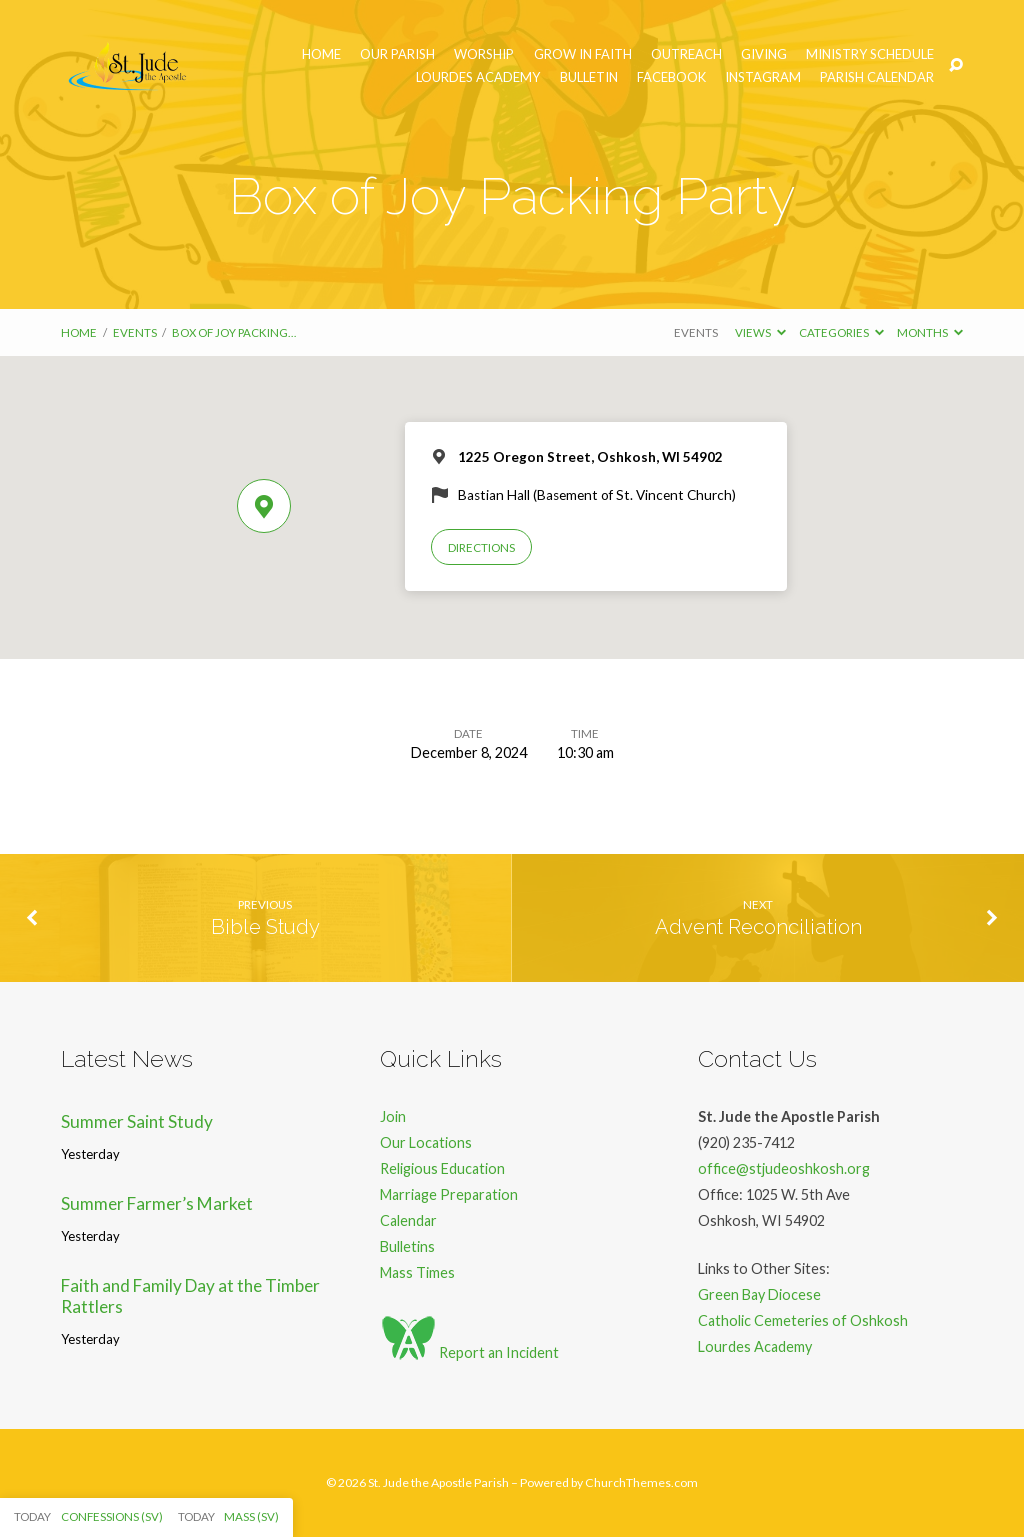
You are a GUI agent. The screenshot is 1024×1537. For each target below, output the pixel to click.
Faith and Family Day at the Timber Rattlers (190, 1296)
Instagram (763, 77)
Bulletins (407, 1246)
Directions (481, 547)
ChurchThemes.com (641, 1482)
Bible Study (265, 927)
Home (321, 54)
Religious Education (442, 1168)
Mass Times (417, 1272)
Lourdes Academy (478, 77)
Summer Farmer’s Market (157, 1203)
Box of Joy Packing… (234, 332)
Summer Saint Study (137, 1121)
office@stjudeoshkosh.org (784, 1168)
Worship (484, 54)
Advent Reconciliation (758, 927)
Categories (841, 332)
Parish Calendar (877, 77)
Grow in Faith (583, 54)
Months (930, 332)
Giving (764, 54)
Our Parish (397, 54)
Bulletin (589, 77)
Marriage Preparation (449, 1194)
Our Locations (426, 1142)
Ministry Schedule (870, 54)
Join (393, 1116)
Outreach (686, 54)
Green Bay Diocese (759, 1294)
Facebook (671, 77)
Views (760, 332)
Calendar (408, 1220)
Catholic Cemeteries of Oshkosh (803, 1320)
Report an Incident (469, 1352)
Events (135, 332)
